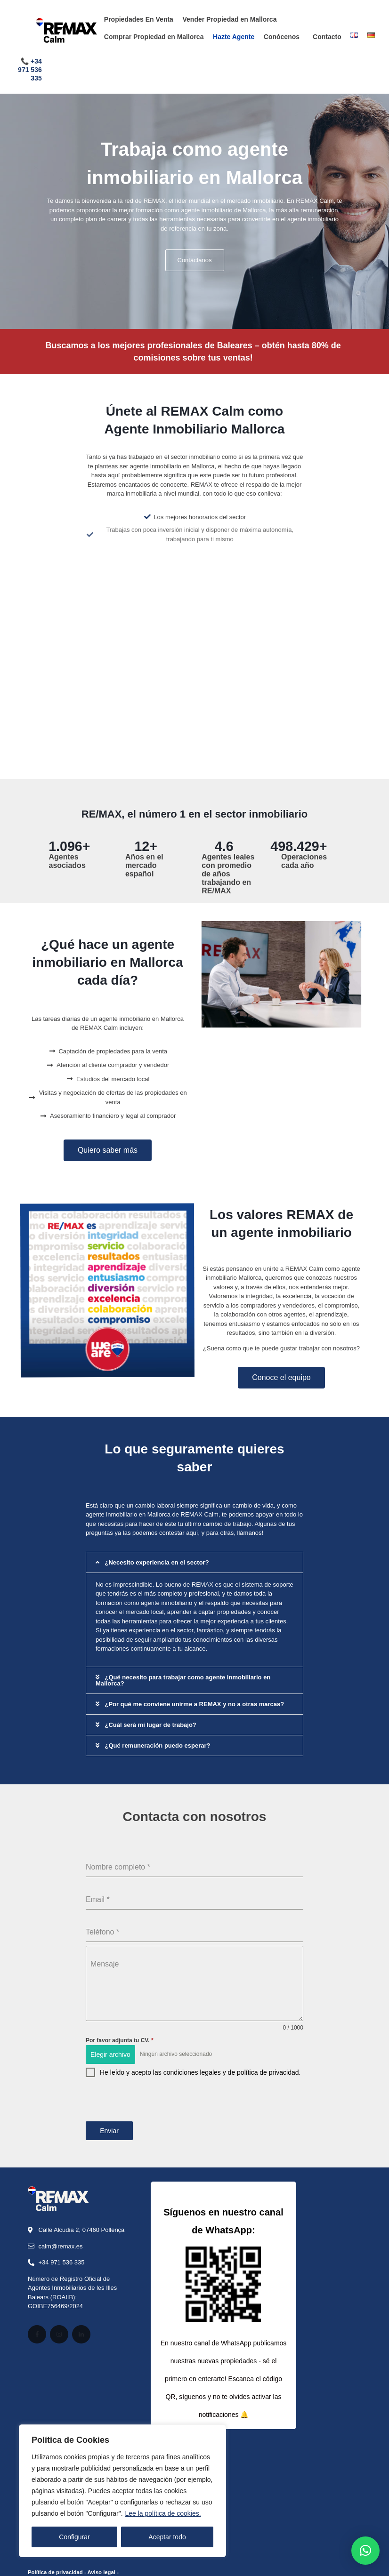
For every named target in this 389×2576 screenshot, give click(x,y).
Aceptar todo (167, 2537)
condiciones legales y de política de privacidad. (232, 2072)
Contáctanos (195, 260)
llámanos (249, 1532)
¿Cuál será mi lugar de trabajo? (150, 1724)
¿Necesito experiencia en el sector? (157, 1562)
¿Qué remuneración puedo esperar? (157, 1745)
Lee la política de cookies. (163, 2513)
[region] (122, 2490)
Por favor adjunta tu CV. (120, 2040)
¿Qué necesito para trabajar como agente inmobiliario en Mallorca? (183, 1680)
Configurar (74, 2537)
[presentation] (194, 2109)
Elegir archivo (110, 2054)
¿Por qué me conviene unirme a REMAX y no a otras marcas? (194, 1704)
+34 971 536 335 (30, 69)
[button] (194, 1562)
